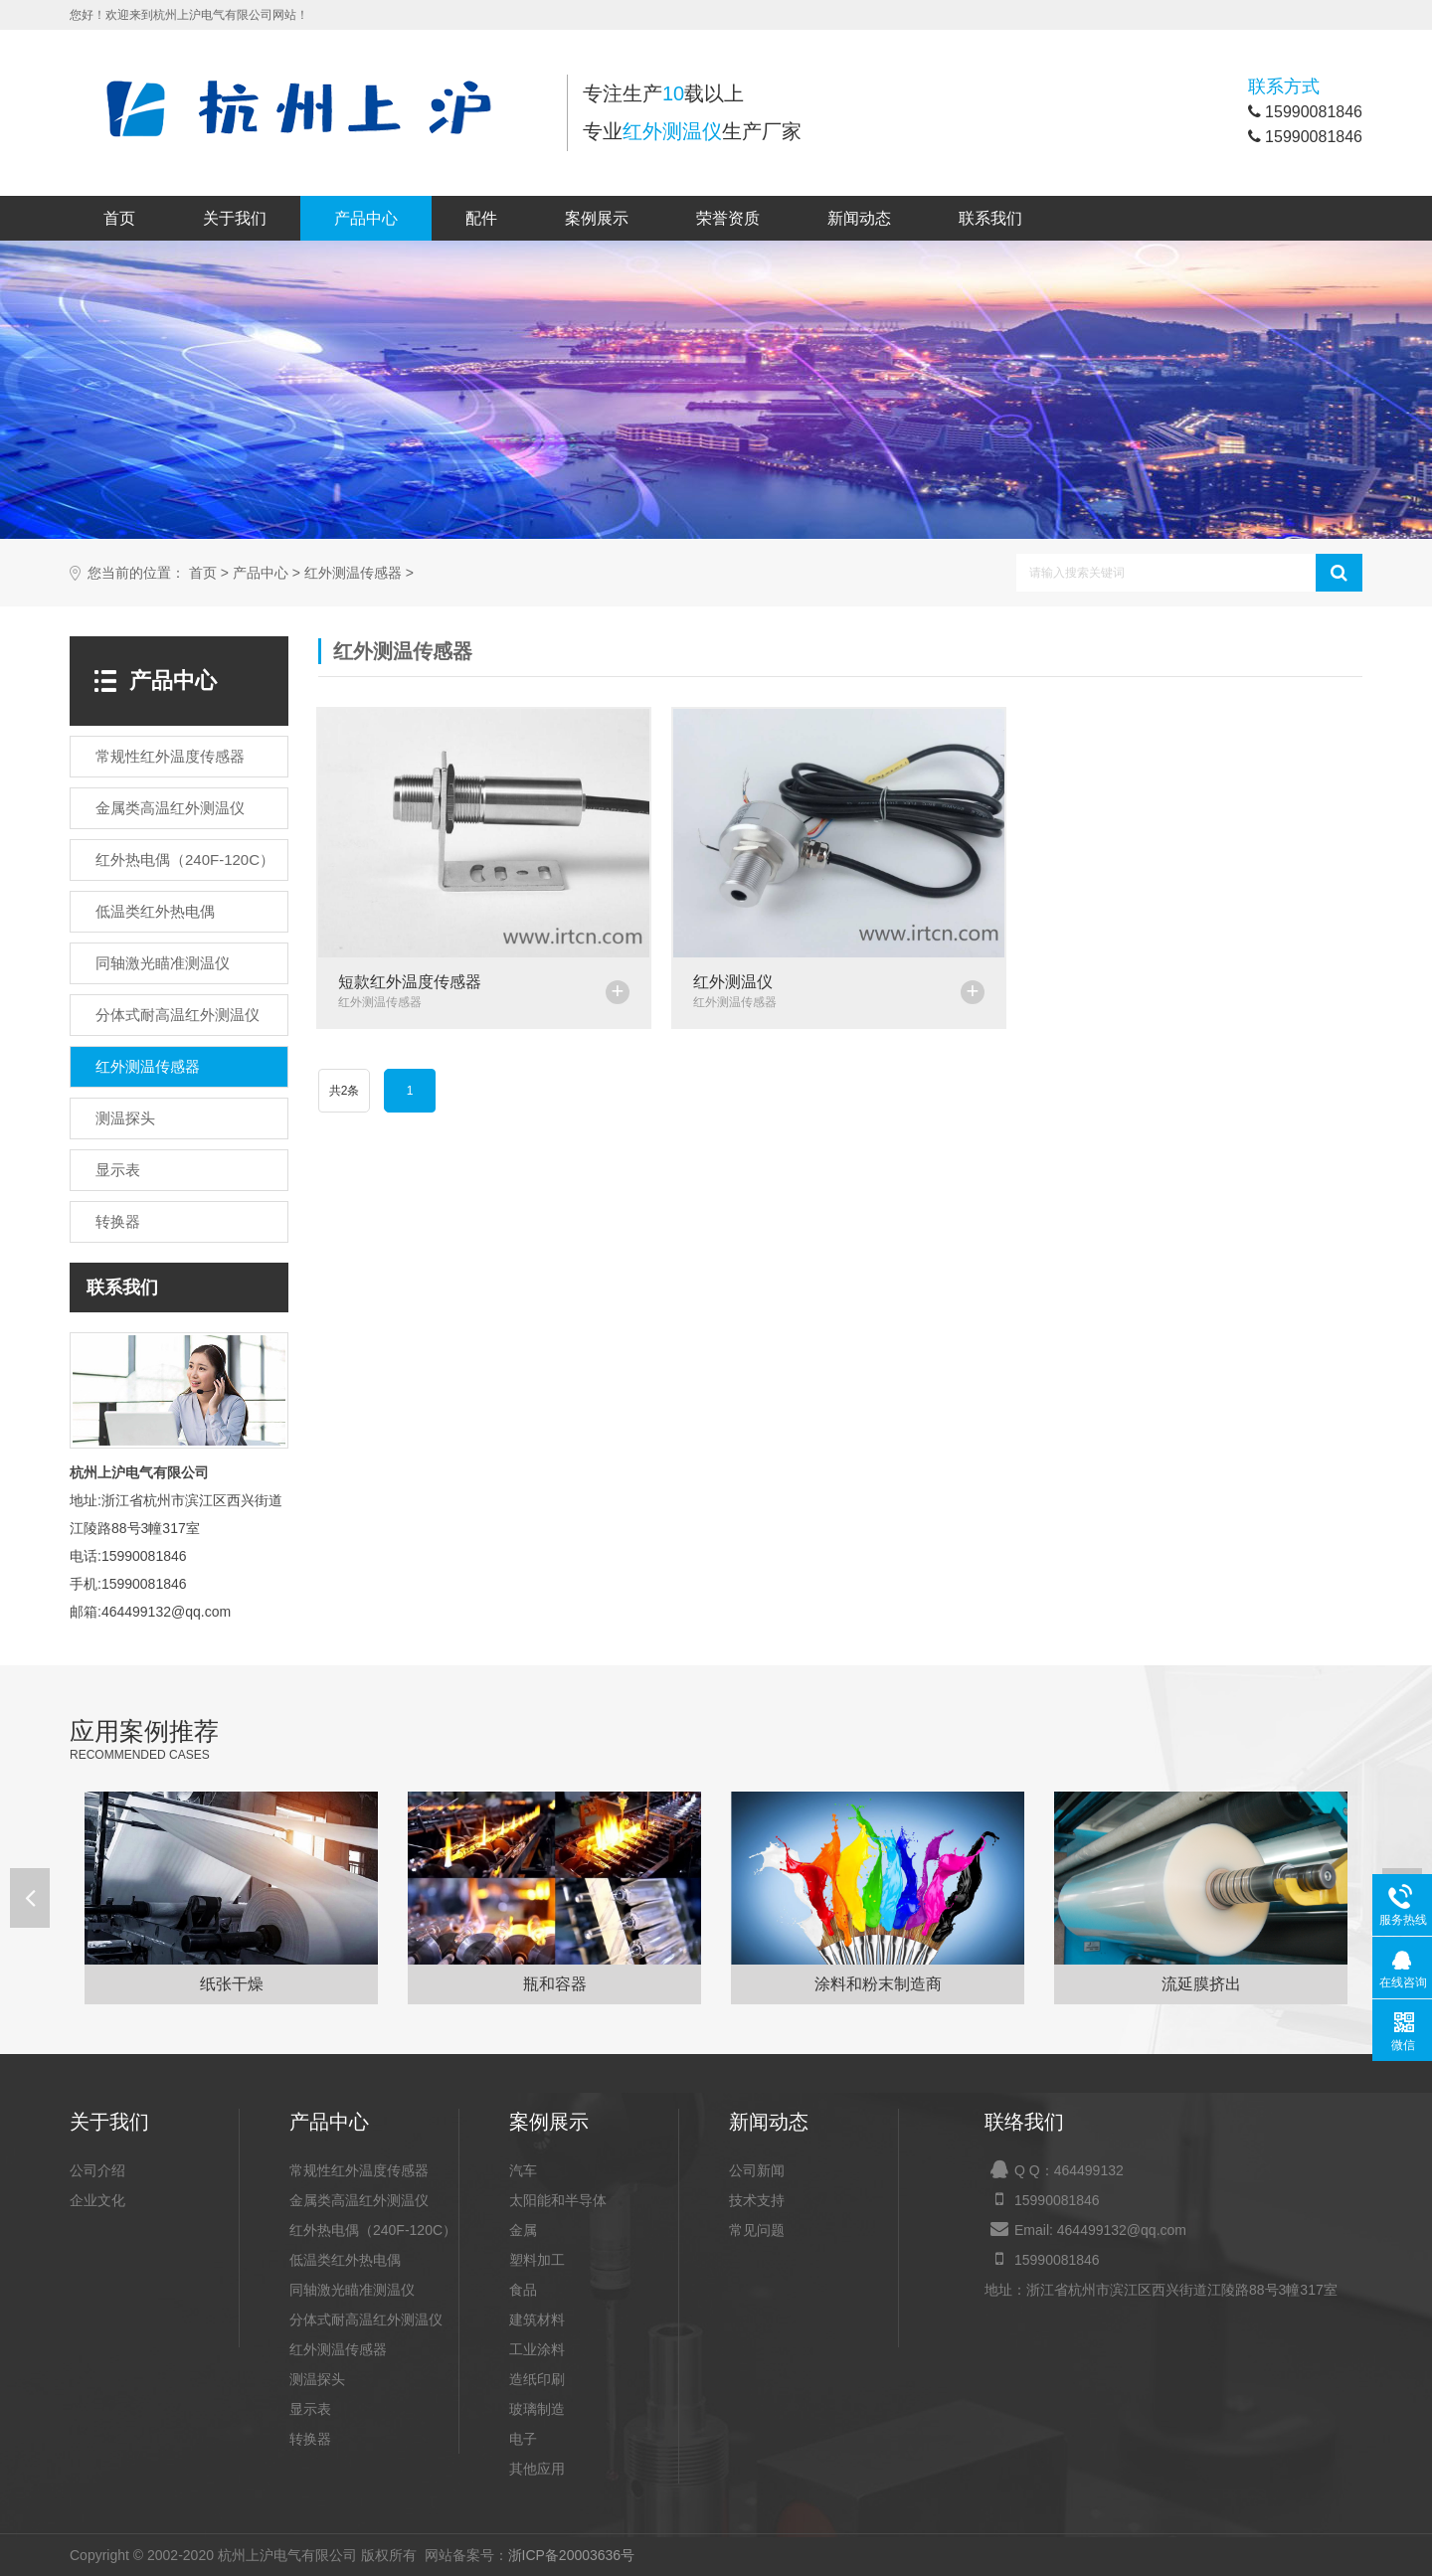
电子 (523, 2439)
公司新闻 (757, 2170)
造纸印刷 (537, 2379)
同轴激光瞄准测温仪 (352, 2290)
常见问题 (757, 2230)
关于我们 (235, 218)
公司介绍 (97, 2170)
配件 (481, 218)
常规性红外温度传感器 (359, 2170)
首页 (119, 218)
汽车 (523, 2170)
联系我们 (990, 218)
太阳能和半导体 (558, 2200)
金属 (523, 2230)
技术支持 (757, 2200)
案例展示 (596, 218)
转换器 (310, 2439)
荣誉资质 (728, 218)
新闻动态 (859, 218)
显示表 (310, 2409)
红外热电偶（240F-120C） (372, 2230)
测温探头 (317, 2379)
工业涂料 (537, 2349)
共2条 (344, 1091)
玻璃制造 (537, 2409)
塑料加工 (537, 2260)
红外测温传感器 (353, 573)
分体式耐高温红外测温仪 (366, 2319)
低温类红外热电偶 (345, 2260)
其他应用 (537, 2469)
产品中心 (366, 218)
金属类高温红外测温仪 (359, 2200)
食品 (523, 2290)
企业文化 (97, 2200)
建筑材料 (537, 2319)
